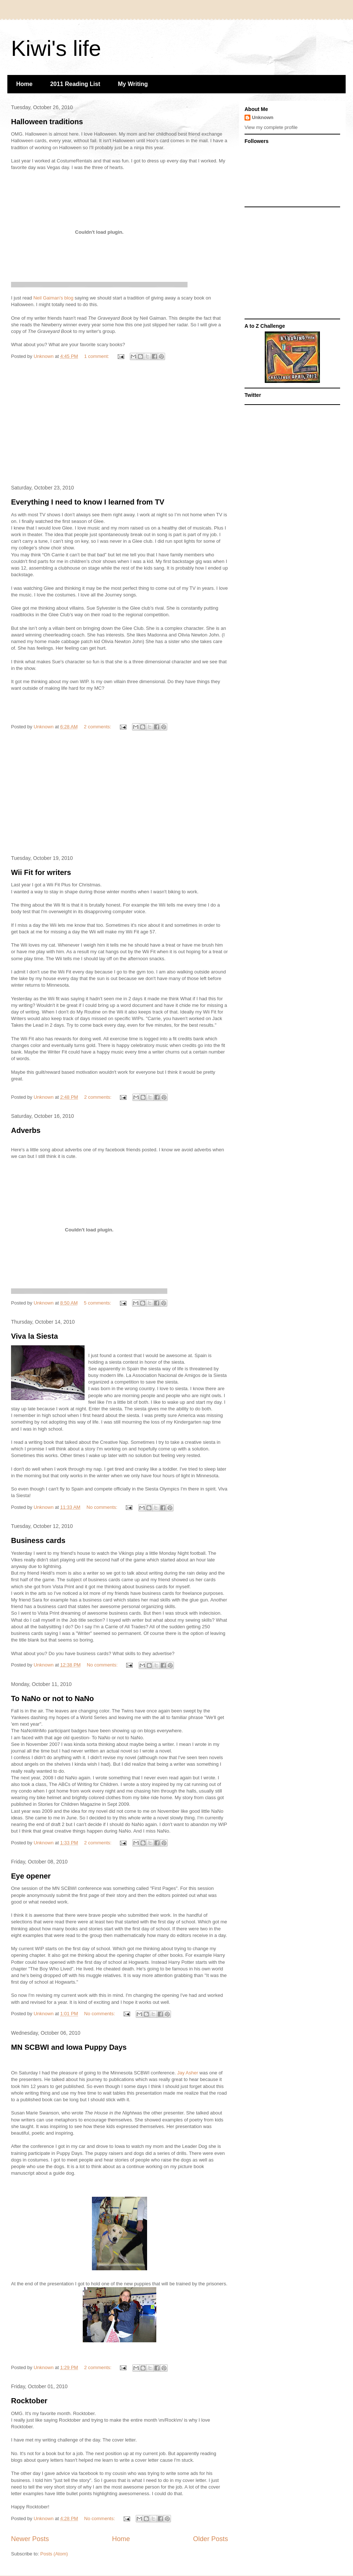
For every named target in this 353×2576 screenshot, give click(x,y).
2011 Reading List (75, 84)
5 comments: (98, 1303)
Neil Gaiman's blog (54, 298)
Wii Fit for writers (41, 872)
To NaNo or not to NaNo (52, 1698)
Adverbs (25, 1130)
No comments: (102, 1507)
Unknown (263, 117)
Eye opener (31, 1876)
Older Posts (210, 2539)
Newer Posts (30, 2539)
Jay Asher (187, 2072)
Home (24, 84)
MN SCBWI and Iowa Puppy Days (68, 2047)
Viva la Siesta (34, 1336)
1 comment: (97, 356)
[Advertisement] (119, 423)
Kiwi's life (56, 48)
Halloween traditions (47, 122)
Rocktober (29, 2401)
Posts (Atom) (54, 2554)
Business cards (38, 1540)
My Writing (133, 84)
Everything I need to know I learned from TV (87, 502)
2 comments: (98, 726)
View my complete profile (271, 127)
